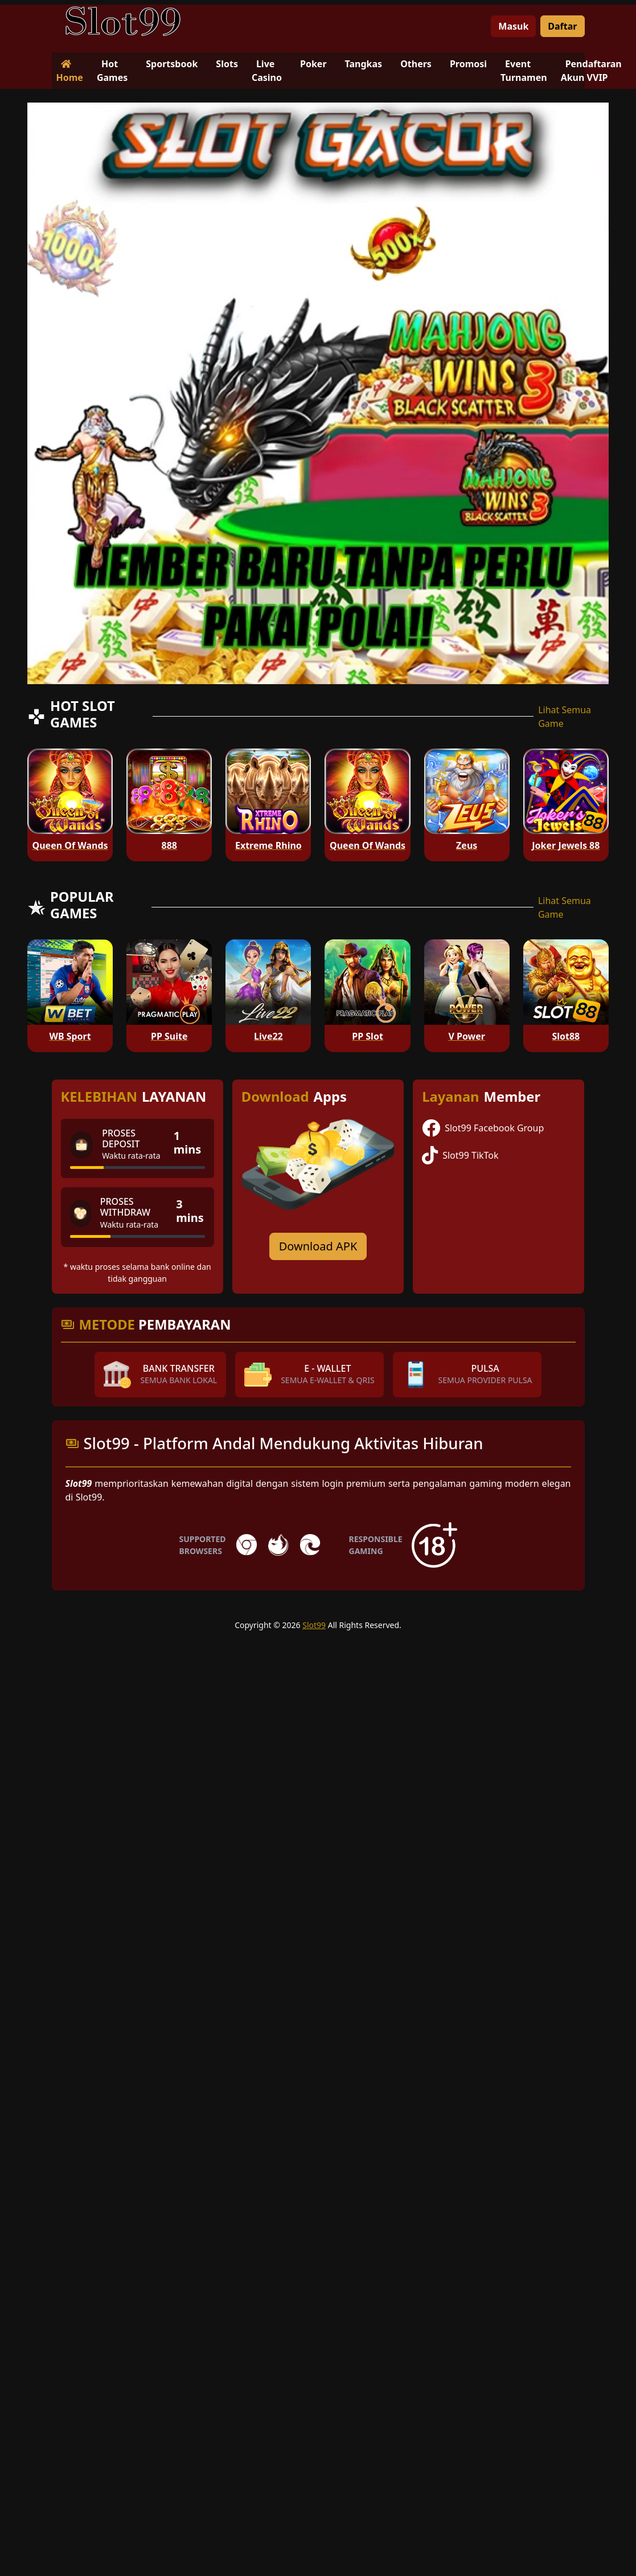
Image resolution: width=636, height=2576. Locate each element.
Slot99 (314, 1625)
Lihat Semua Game (564, 717)
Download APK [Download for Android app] (318, 1246)
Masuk (513, 26)
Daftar (562, 26)
